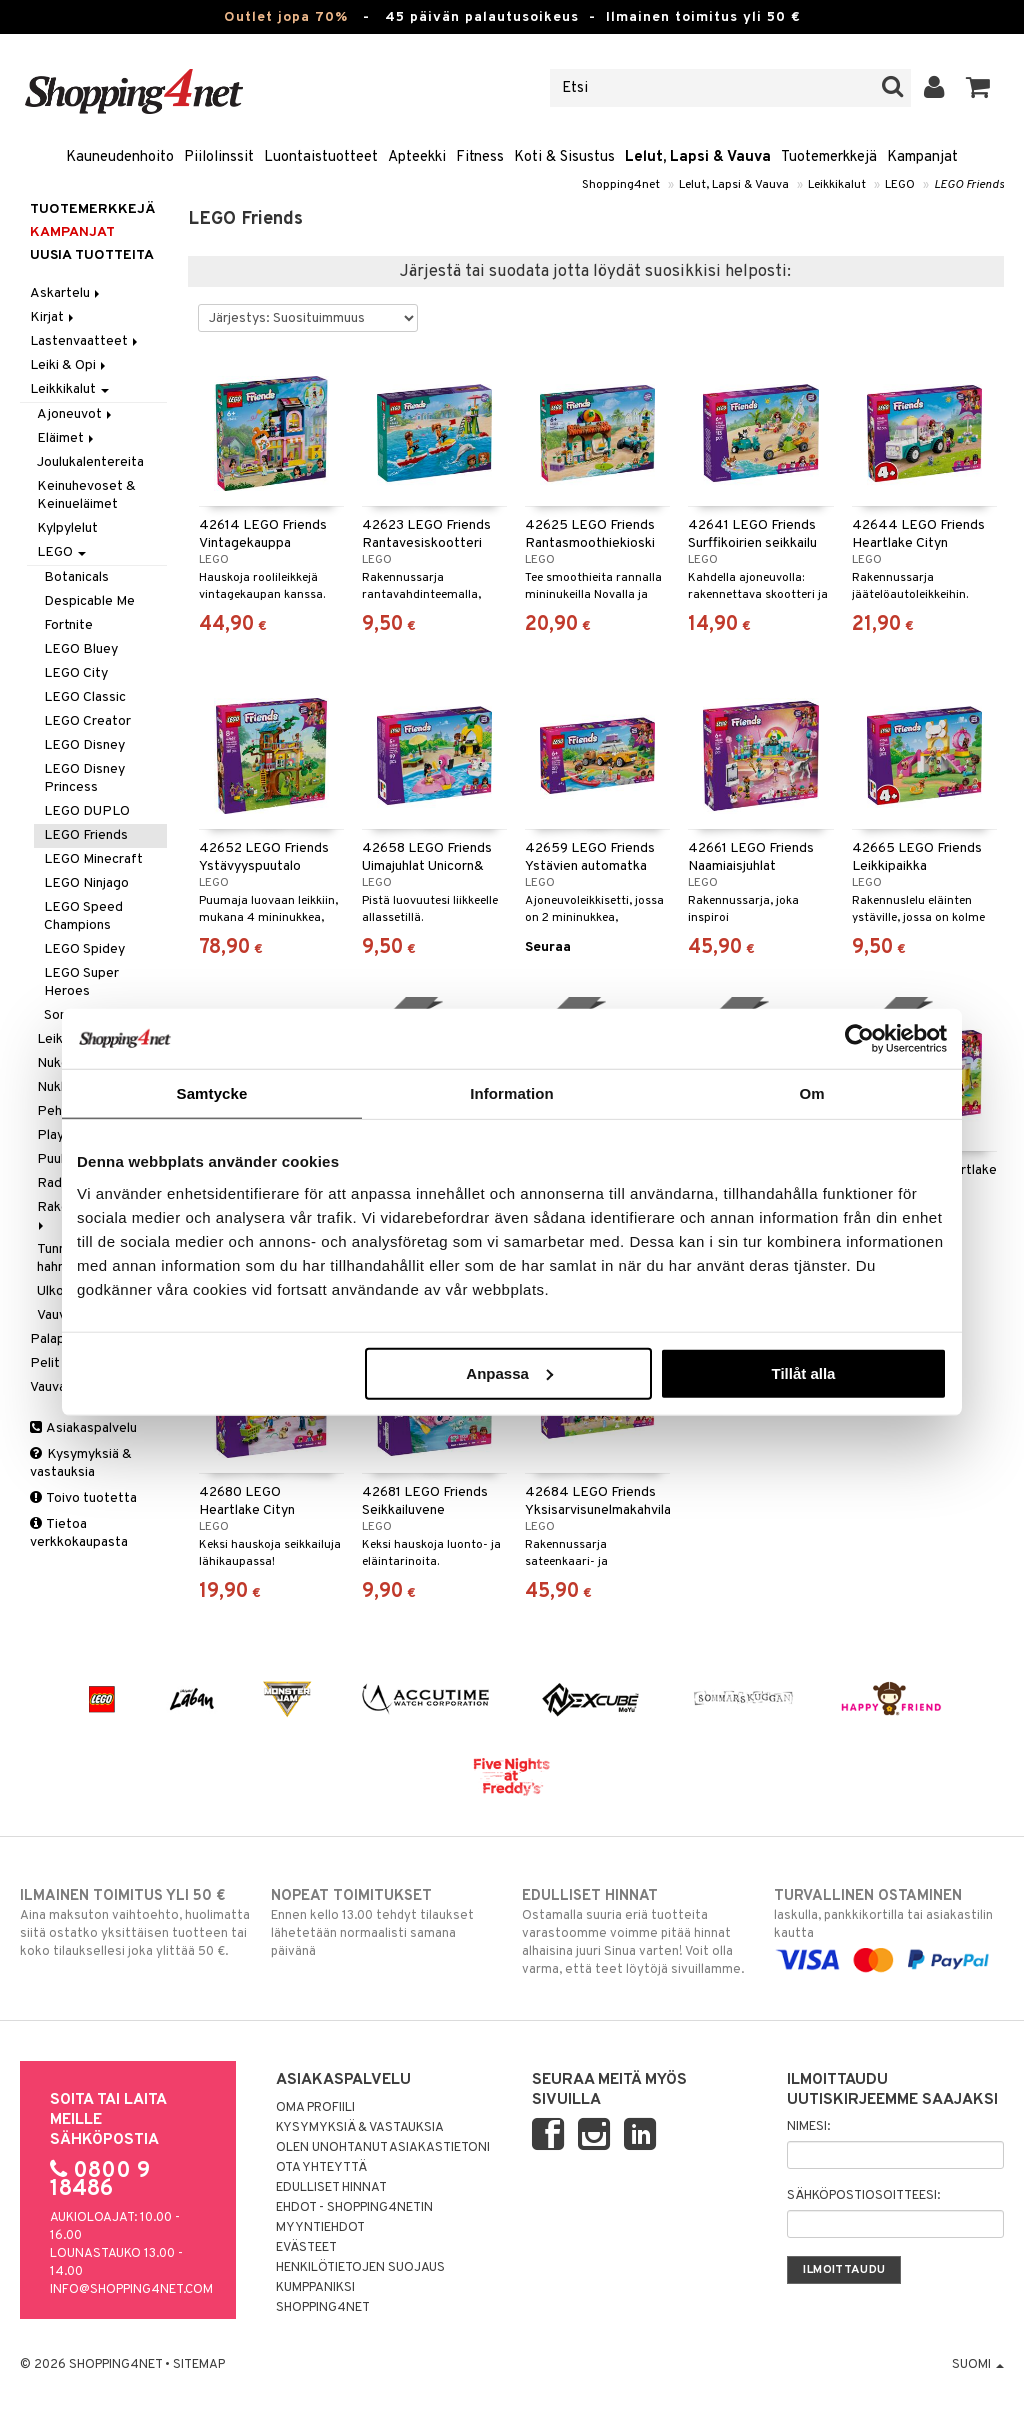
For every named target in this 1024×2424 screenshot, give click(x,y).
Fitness (480, 157)
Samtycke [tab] (212, 1093)
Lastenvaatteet (85, 341)
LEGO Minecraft (93, 859)
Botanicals (76, 577)
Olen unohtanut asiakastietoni (383, 2148)
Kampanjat (922, 157)
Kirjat (53, 317)
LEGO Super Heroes (81, 982)
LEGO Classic (85, 697)
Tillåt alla (803, 1372)
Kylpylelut (67, 528)
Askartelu (66, 293)
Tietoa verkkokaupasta (79, 1533)
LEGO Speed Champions (83, 916)
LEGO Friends (969, 185)
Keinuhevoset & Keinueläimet (86, 495)
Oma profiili (315, 2108)
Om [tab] (811, 1093)
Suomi (978, 2365)
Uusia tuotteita (92, 255)
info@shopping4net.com (131, 2290)
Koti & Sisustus (564, 157)
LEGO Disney (84, 745)
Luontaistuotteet (321, 157)
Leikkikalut (837, 185)
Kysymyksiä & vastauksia (81, 1463)
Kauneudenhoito (120, 157)
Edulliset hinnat (331, 2188)
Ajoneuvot (76, 414)
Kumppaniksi (315, 2288)
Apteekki (417, 157)
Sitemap (199, 2365)
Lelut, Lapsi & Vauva (698, 157)
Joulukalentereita (90, 462)
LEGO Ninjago (86, 883)
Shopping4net (621, 185)
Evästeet (306, 2248)
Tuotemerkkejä (829, 157)
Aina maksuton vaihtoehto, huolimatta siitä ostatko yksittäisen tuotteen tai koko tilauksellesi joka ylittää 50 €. (135, 1923)
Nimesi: (808, 2127)
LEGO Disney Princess (84, 778)
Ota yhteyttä (321, 2168)
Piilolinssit (219, 157)
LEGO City (76, 673)
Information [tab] (512, 1093)
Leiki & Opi (69, 365)
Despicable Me (89, 601)
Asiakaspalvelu (83, 1428)
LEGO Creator (87, 721)
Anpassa (509, 1372)
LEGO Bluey (81, 649)
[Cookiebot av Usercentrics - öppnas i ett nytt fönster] (859, 1039)
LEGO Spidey (84, 949)
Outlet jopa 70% (286, 17)
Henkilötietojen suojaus (360, 2268)
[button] (978, 88)
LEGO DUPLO (87, 811)
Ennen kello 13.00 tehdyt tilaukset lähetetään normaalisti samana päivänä (386, 1923)
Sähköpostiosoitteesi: (863, 2196)
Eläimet (67, 438)
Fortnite (68, 625)
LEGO (900, 185)
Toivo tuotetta (83, 1498)
